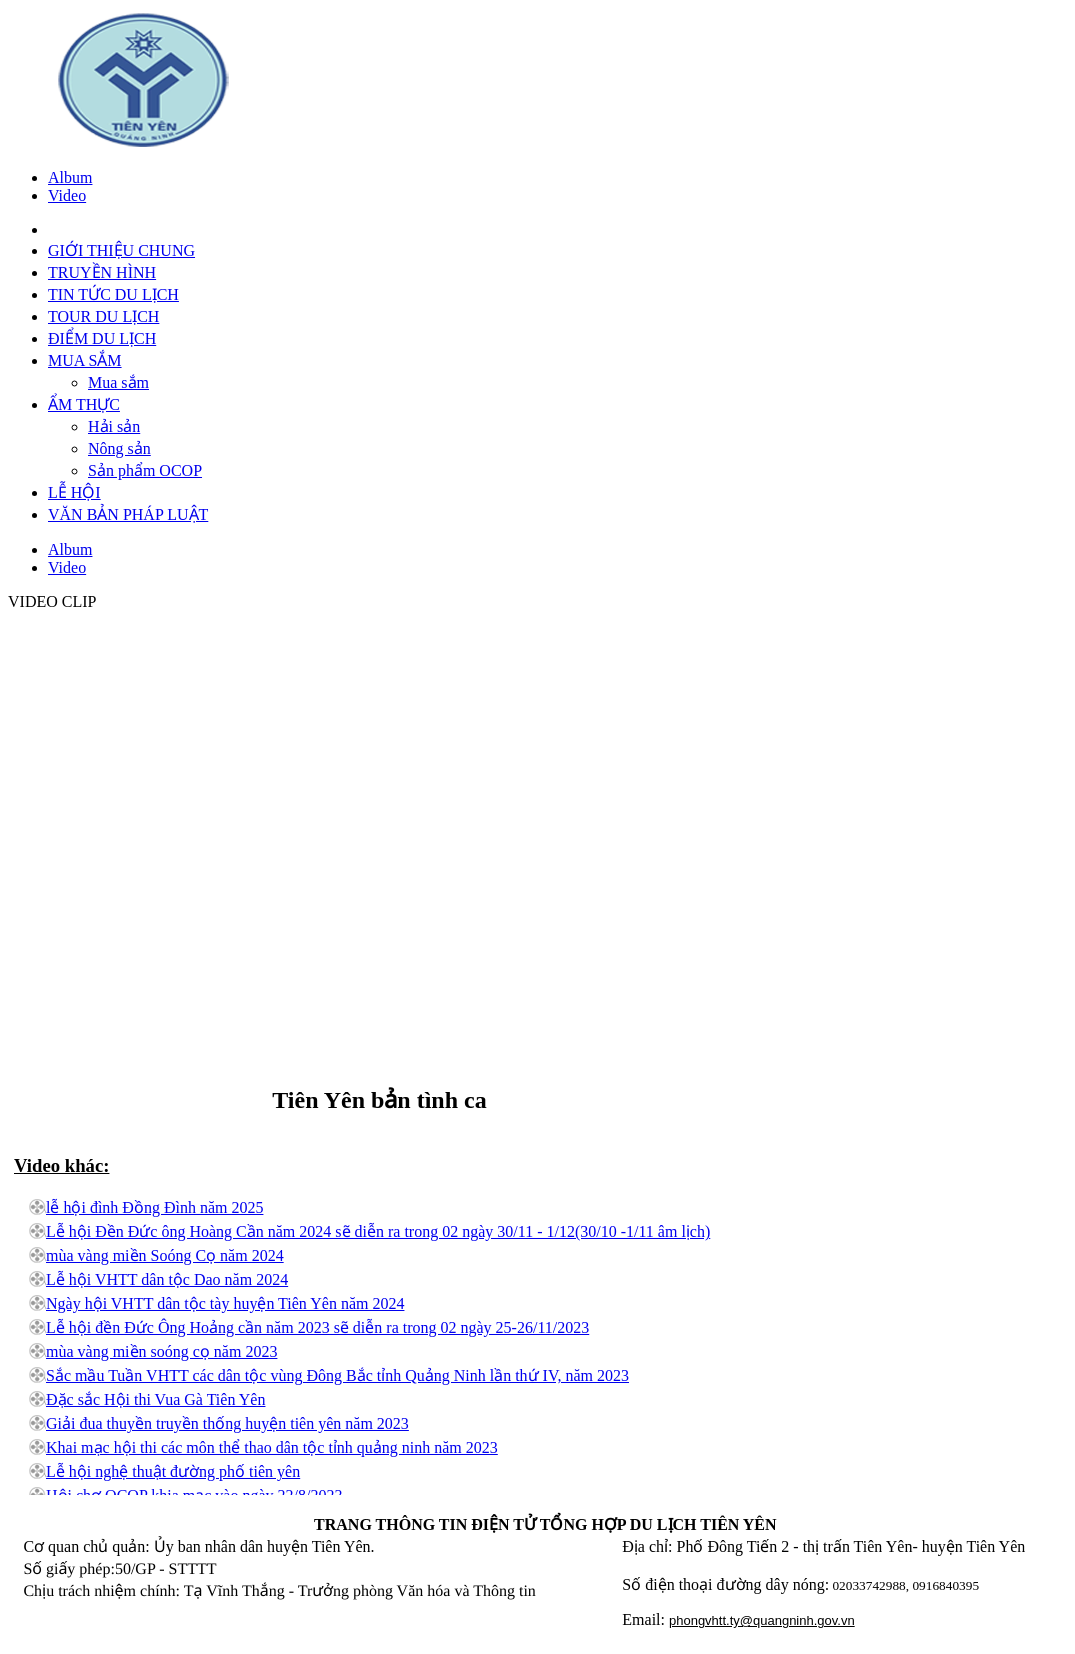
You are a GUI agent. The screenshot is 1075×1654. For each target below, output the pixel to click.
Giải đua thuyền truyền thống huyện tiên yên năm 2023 (227, 1423)
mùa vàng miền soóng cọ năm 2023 (161, 1351)
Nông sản (119, 448)
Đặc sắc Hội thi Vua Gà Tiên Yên (155, 1399)
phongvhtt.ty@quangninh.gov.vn (762, 1620)
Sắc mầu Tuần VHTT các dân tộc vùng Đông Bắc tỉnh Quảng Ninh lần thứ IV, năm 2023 (337, 1375)
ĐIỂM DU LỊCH (102, 338)
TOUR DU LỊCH (103, 316)
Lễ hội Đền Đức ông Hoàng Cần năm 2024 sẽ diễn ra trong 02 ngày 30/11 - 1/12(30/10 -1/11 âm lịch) (378, 1231)
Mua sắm (118, 382)
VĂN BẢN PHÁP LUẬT (128, 514)
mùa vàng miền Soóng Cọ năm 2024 (165, 1255)
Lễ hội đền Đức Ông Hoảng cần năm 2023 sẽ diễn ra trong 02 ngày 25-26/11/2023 (317, 1327)
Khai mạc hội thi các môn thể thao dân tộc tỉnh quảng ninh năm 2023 (272, 1447)
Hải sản (114, 426)
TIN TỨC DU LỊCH (113, 294)
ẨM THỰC (84, 404)
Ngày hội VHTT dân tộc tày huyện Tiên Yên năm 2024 (225, 1303)
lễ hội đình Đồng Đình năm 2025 (154, 1207)
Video (67, 195)
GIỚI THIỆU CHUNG (121, 250)
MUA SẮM (85, 360)
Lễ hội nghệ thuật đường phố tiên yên (173, 1471)
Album (70, 177)
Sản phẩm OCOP (145, 470)
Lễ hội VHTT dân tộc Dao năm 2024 (167, 1279)
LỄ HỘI (74, 492)
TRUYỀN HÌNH (102, 272)
